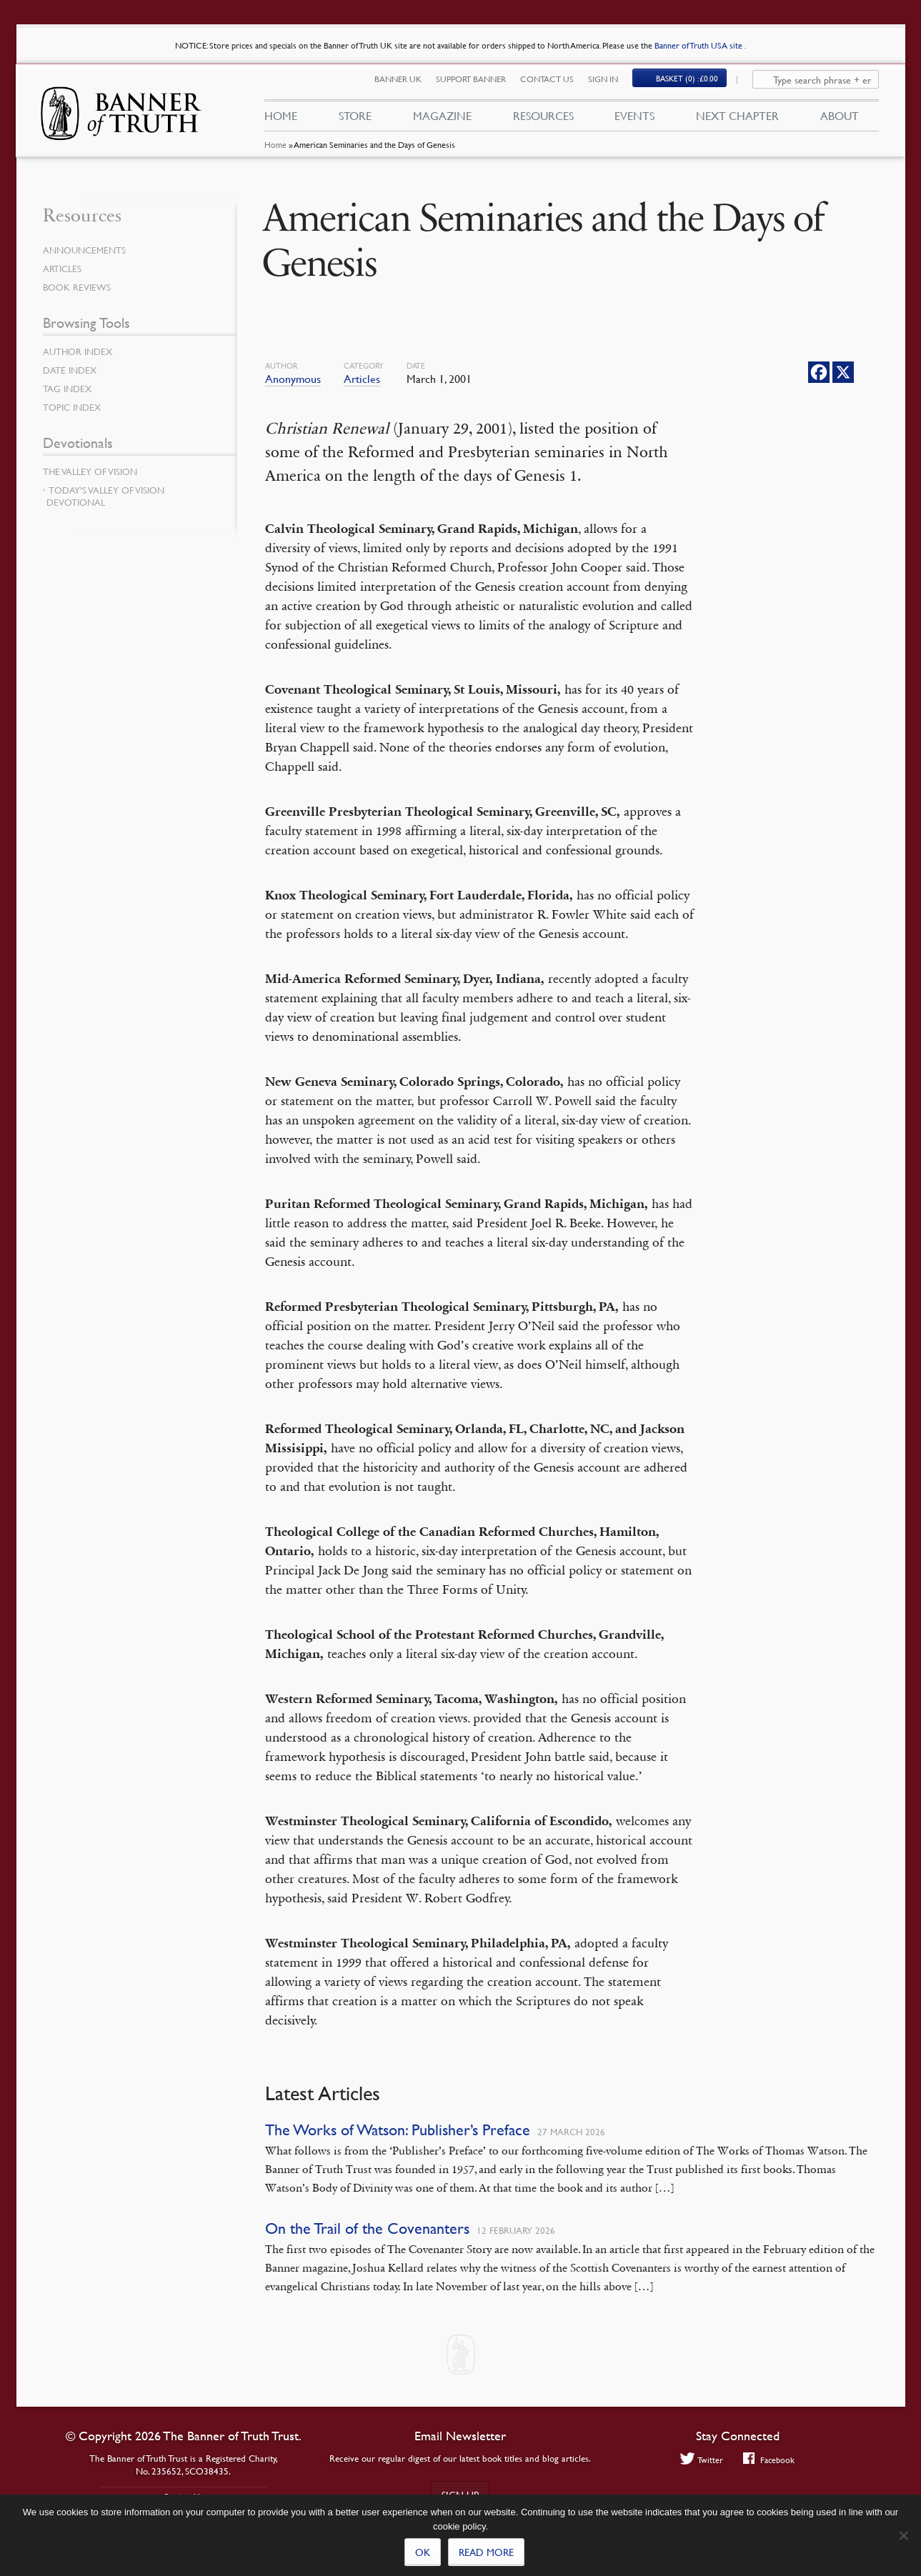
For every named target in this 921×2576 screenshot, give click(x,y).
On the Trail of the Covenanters (367, 2228)
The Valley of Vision (93, 471)
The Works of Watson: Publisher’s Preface (397, 2130)
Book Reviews (78, 287)
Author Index (80, 351)
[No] (903, 2535)
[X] (843, 372)
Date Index (71, 370)
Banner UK (406, 84)
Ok (422, 2551)
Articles (362, 378)
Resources (542, 120)
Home (275, 153)
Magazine (442, 120)
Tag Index (68, 388)
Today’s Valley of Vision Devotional (105, 496)
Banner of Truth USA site (699, 45)
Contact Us (555, 84)
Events (634, 120)
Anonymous (293, 378)
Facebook (770, 2460)
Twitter (700, 2460)
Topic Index (74, 407)
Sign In (612, 84)
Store (355, 120)
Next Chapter (737, 120)
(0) (695, 83)
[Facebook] (819, 372)
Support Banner (479, 84)
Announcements (87, 250)
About (839, 120)
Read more (486, 2551)
